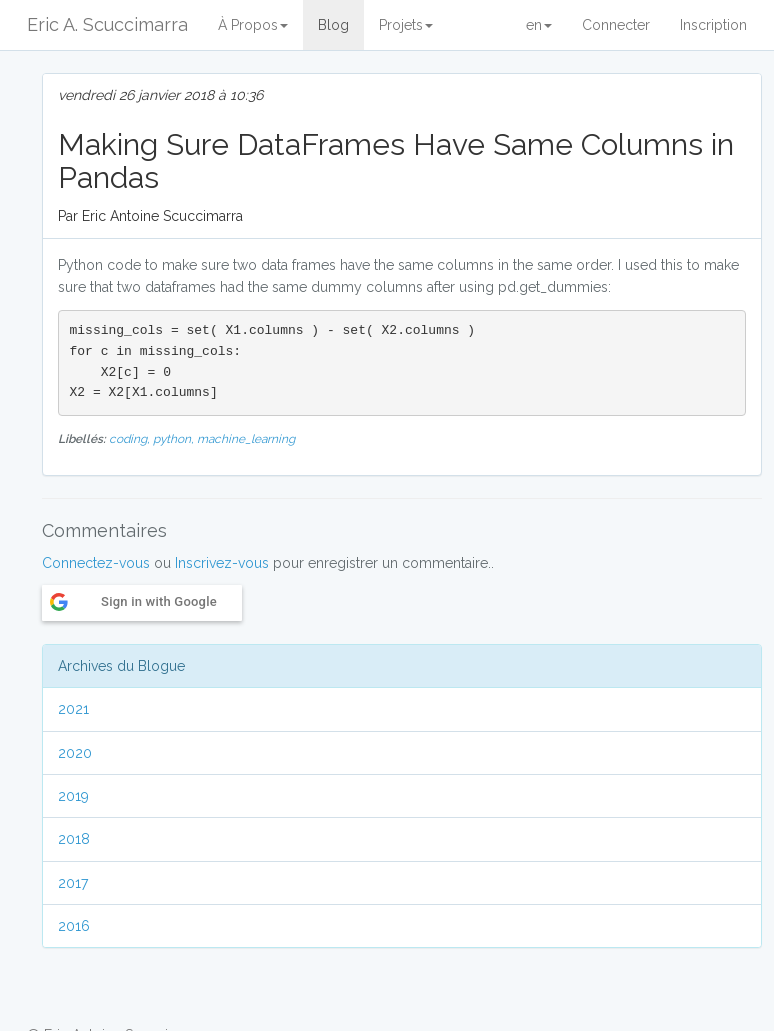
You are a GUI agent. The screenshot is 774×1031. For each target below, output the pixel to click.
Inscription (713, 25)
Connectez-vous (96, 563)
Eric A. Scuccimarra (107, 24)
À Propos (253, 25)
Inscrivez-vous (222, 563)
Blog (333, 25)
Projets (406, 25)
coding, (131, 439)
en (539, 25)
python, (175, 439)
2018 (74, 839)
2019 (73, 796)
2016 (74, 926)
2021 (73, 709)
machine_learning (246, 439)
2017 (73, 883)
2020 (75, 753)
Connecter (616, 25)
